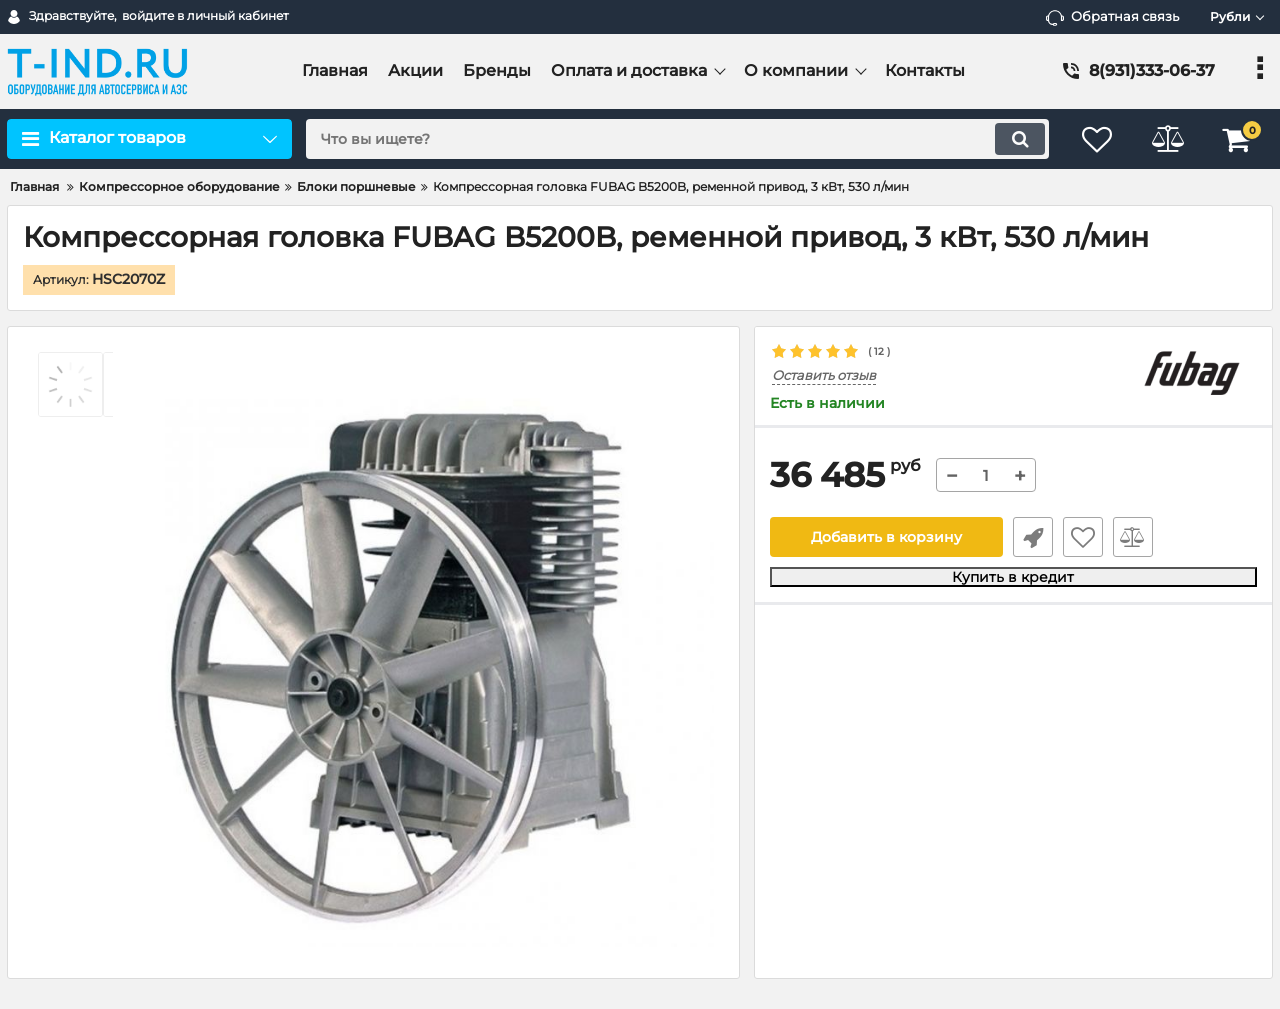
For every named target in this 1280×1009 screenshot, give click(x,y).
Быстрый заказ (1033, 537)
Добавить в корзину (886, 537)
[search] (677, 139)
